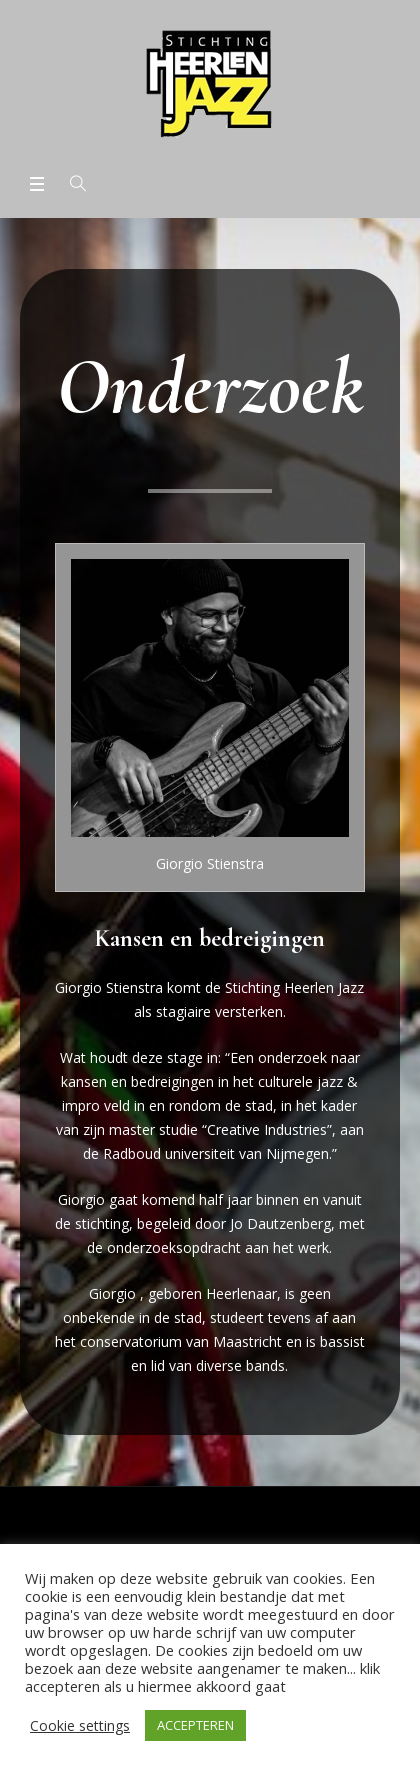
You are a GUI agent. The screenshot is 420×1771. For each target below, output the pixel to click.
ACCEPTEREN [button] (195, 1725)
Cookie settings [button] (80, 1725)
